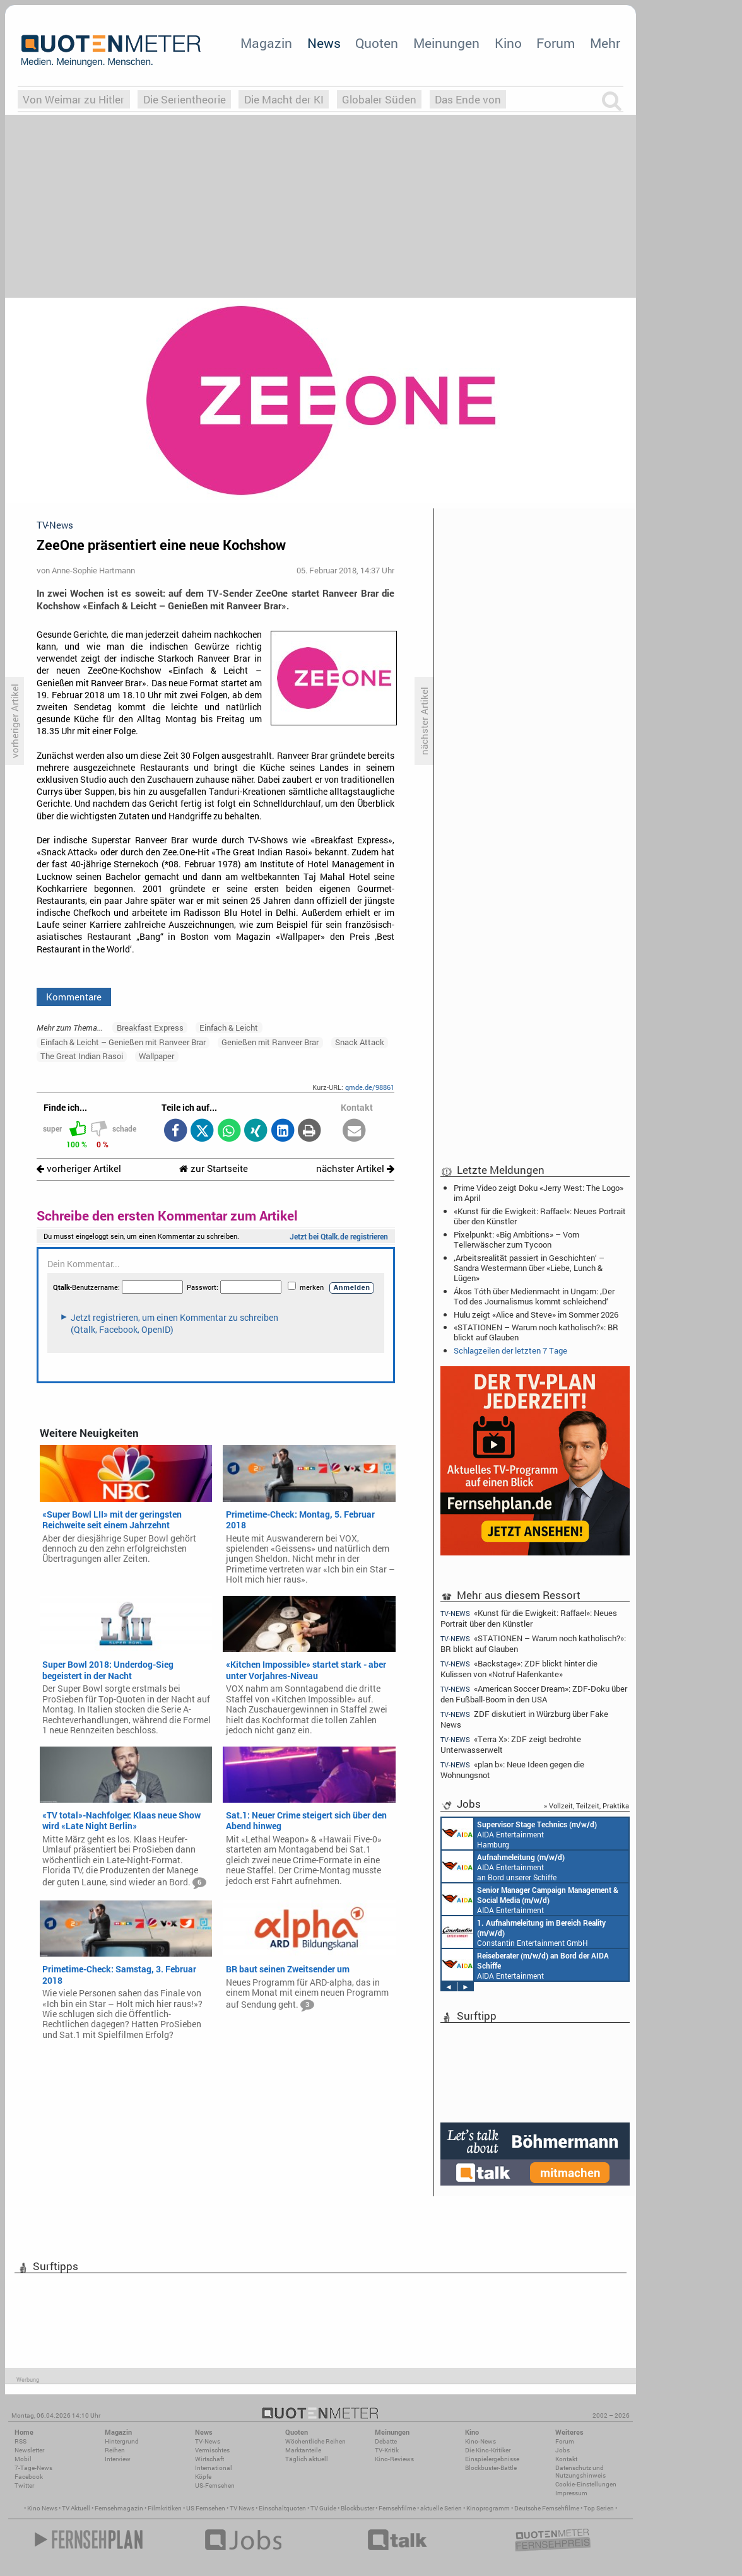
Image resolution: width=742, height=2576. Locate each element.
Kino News (42, 2508)
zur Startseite (213, 1168)
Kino (508, 43)
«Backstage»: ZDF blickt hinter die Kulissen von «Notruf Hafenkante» (519, 1668)
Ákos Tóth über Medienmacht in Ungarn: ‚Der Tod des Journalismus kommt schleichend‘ (534, 1296)
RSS (20, 2441)
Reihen (115, 2450)
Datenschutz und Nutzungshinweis (580, 2471)
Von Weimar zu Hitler (73, 99)
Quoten (376, 43)
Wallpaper (156, 1056)
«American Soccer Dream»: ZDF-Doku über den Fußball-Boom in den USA (533, 1693)
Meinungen (446, 43)
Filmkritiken (165, 2508)
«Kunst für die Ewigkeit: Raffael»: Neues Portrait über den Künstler (540, 1216)
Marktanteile (303, 2450)
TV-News (207, 2441)
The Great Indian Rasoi (81, 1056)
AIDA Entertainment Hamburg (519, 1833)
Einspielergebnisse (492, 2459)
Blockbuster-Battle (491, 2468)
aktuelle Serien (441, 2508)
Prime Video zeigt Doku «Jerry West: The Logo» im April (538, 1192)
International (213, 2468)
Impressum (571, 2493)
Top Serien (599, 2508)
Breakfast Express (150, 1027)
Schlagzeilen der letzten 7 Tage (510, 1350)
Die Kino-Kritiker (487, 2450)
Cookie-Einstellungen (585, 2484)
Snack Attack (359, 1042)
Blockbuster (357, 2508)
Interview (118, 2459)
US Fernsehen (205, 2508)
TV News (242, 2508)
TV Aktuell (76, 2508)
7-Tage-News (33, 2468)
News (324, 43)
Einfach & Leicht (228, 1027)
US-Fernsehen (215, 2485)
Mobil (23, 2459)
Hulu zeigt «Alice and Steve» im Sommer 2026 (536, 1314)
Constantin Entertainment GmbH (524, 1932)
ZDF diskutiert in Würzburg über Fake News (524, 1719)
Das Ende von (468, 99)
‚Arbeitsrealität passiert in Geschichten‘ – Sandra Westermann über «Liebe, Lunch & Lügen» (529, 1268)
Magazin (266, 43)
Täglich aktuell (306, 2459)
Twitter (24, 2485)
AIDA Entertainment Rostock (530, 1899)
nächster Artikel (355, 1168)
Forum (555, 43)
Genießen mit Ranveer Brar (270, 1042)
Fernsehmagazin (119, 2508)
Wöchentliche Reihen (315, 2441)
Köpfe (203, 2477)
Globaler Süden (379, 99)
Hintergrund (122, 2441)
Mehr (605, 43)
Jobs (562, 2450)
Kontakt (566, 2459)
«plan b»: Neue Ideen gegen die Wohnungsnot (512, 1769)
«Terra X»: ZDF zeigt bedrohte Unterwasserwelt (510, 1744)
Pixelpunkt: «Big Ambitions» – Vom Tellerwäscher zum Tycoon (516, 1239)
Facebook (29, 2477)
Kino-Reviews (394, 2459)
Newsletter (29, 2450)
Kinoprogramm (488, 2508)
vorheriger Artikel (79, 1168)
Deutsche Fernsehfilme (546, 2508)
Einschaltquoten (282, 2508)
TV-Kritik (387, 2450)
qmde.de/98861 (369, 1087)
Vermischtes (212, 2450)
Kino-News (480, 2441)
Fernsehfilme (397, 2508)
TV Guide (323, 2508)
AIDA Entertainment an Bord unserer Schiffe (503, 1866)
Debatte (386, 2441)
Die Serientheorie (184, 99)
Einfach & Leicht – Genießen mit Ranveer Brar (123, 1042)
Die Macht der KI (284, 99)
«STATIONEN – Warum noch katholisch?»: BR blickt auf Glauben (536, 1332)
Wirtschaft (209, 2459)
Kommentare (74, 996)
